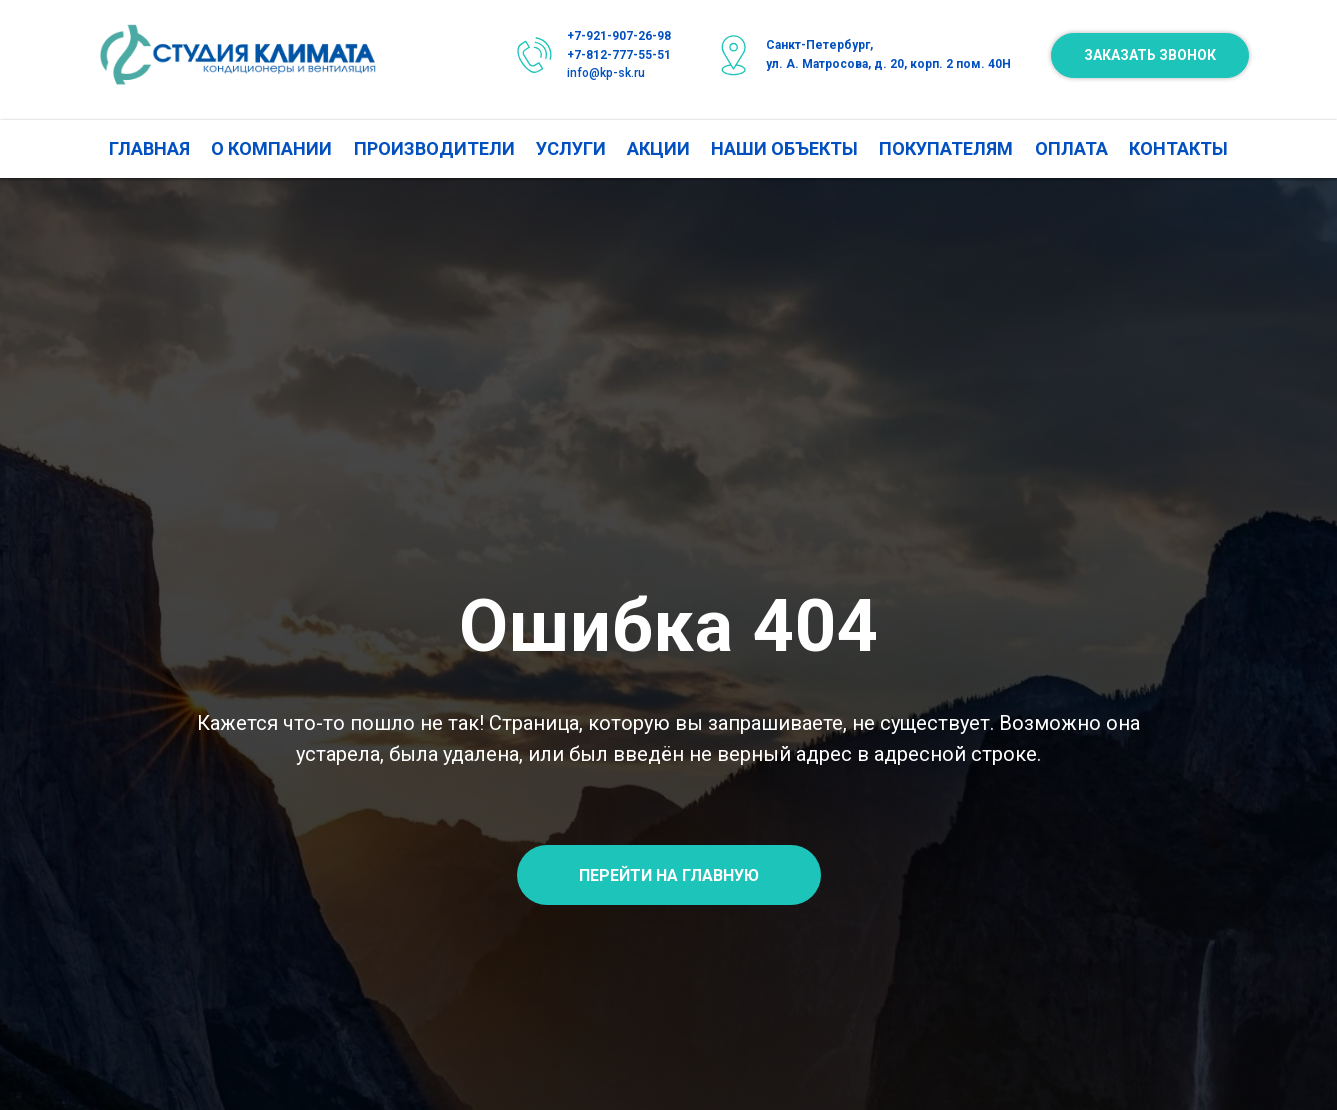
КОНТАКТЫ (1178, 148)
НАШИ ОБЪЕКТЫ (784, 148)
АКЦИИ (658, 148)
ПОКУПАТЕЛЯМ (946, 148)
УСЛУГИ (571, 148)
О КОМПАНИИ (271, 148)
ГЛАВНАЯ (149, 148)
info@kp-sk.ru (606, 73)
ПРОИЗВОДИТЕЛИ (434, 148)
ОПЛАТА (1071, 148)
